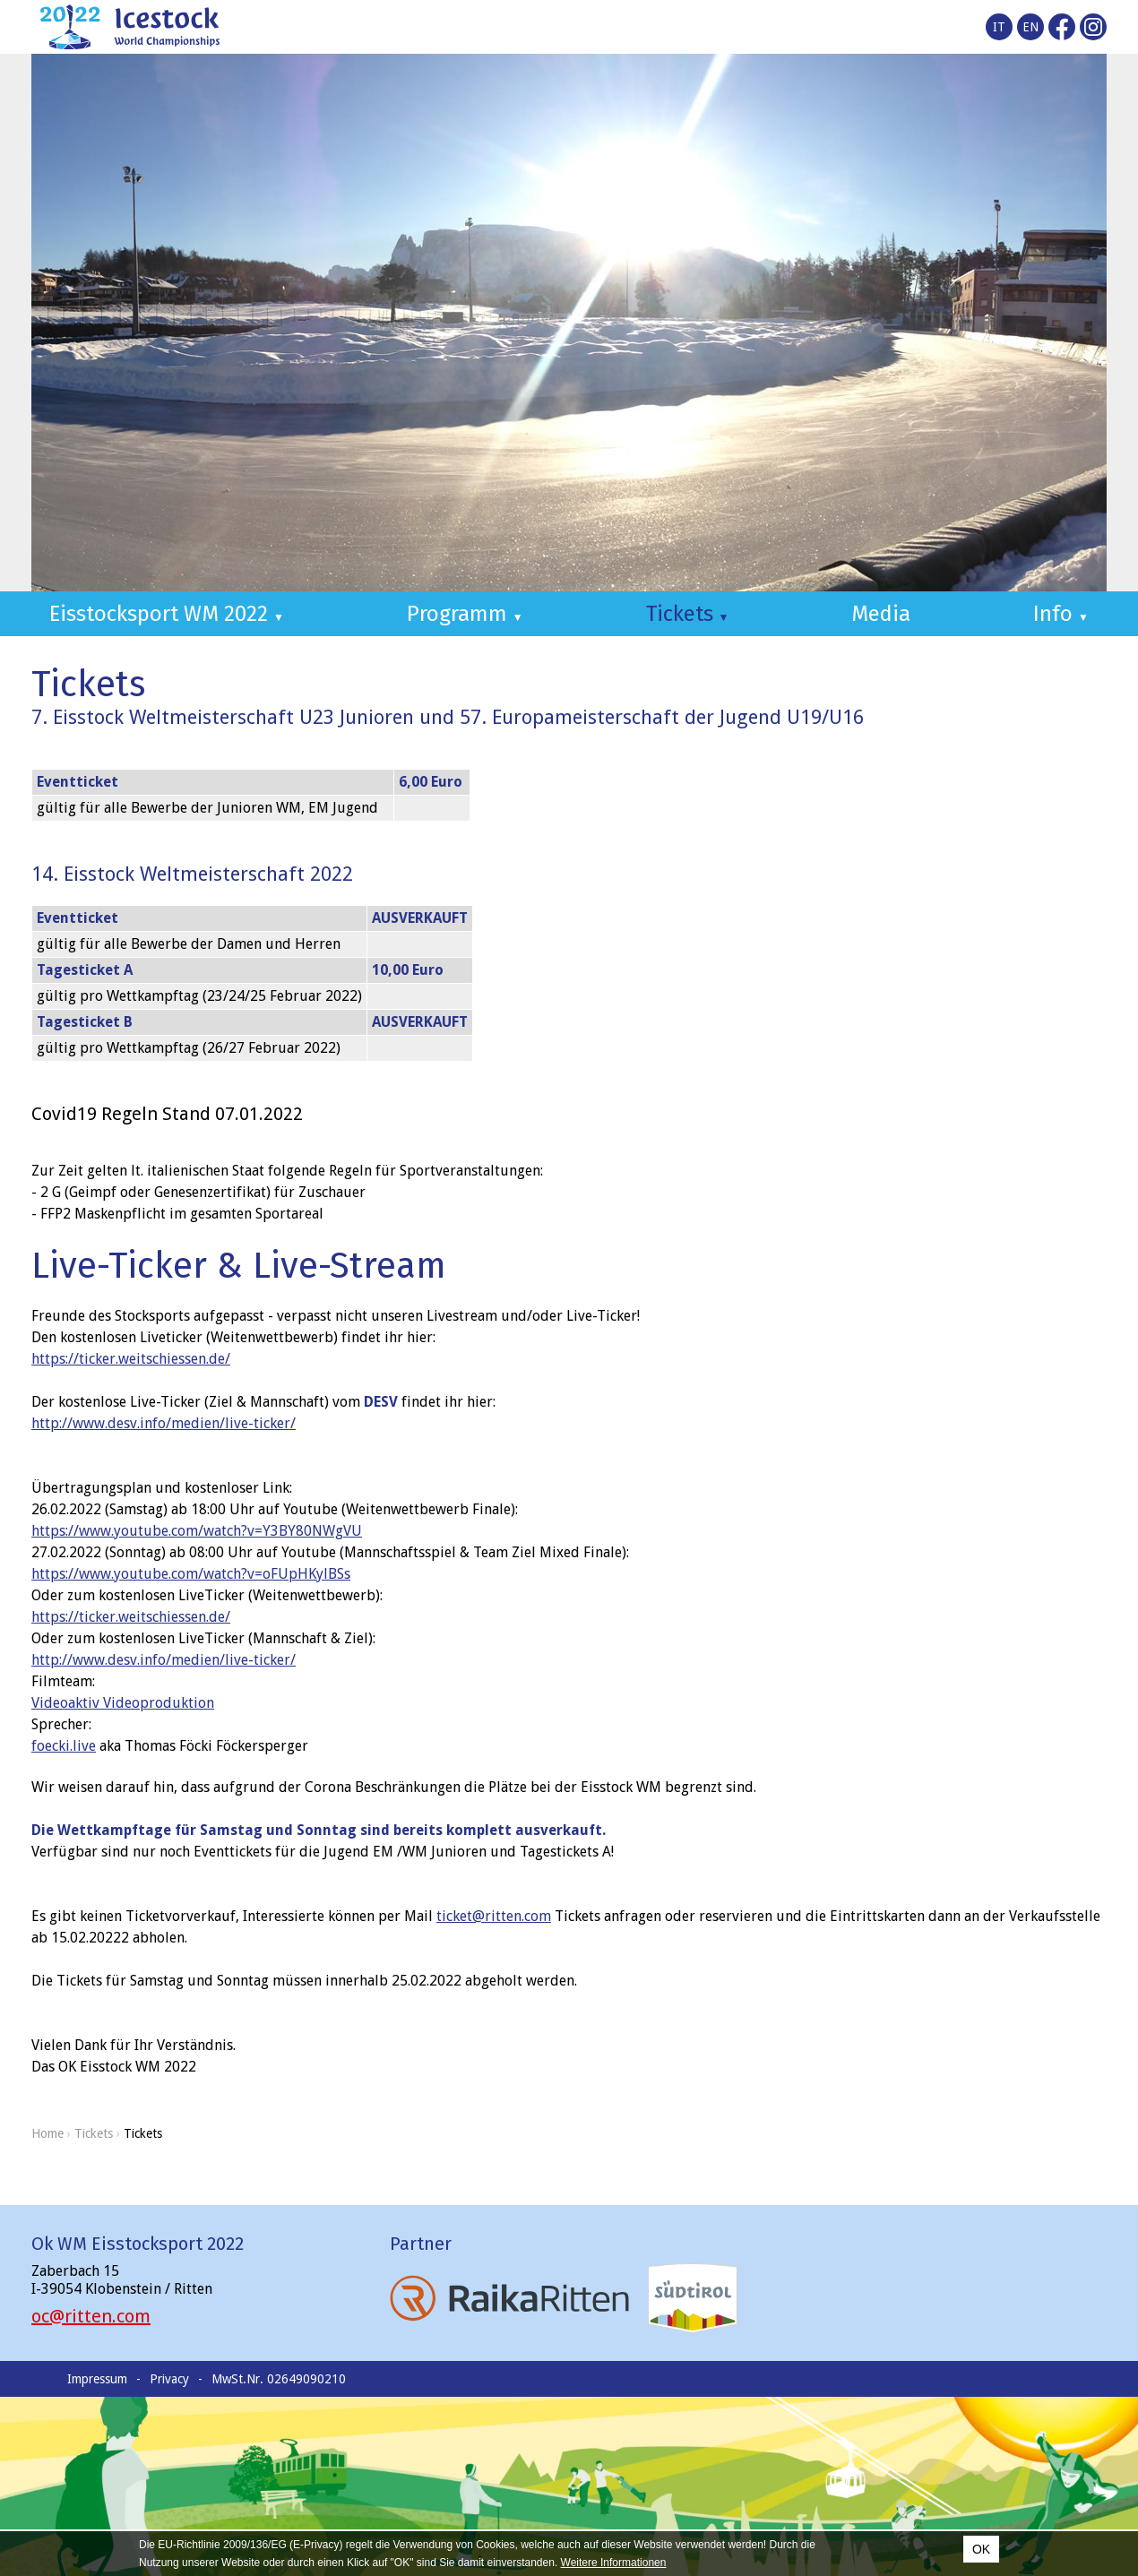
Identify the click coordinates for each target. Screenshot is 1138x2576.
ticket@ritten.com (493, 1916)
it (999, 27)
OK (981, 2549)
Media (880, 613)
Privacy (169, 2379)
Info (1061, 613)
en (1030, 27)
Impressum (97, 2379)
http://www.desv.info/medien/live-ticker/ (163, 1423)
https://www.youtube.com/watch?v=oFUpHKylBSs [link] (190, 1573)
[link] (122, 1702)
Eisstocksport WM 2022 (166, 613)
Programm (465, 613)
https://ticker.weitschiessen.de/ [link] (130, 1358)
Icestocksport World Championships (130, 26)
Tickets (687, 613)
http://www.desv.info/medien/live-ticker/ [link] (163, 1659)
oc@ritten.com (91, 2316)
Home (47, 2133)
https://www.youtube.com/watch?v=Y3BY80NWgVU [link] (196, 1530)
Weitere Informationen (614, 2562)
